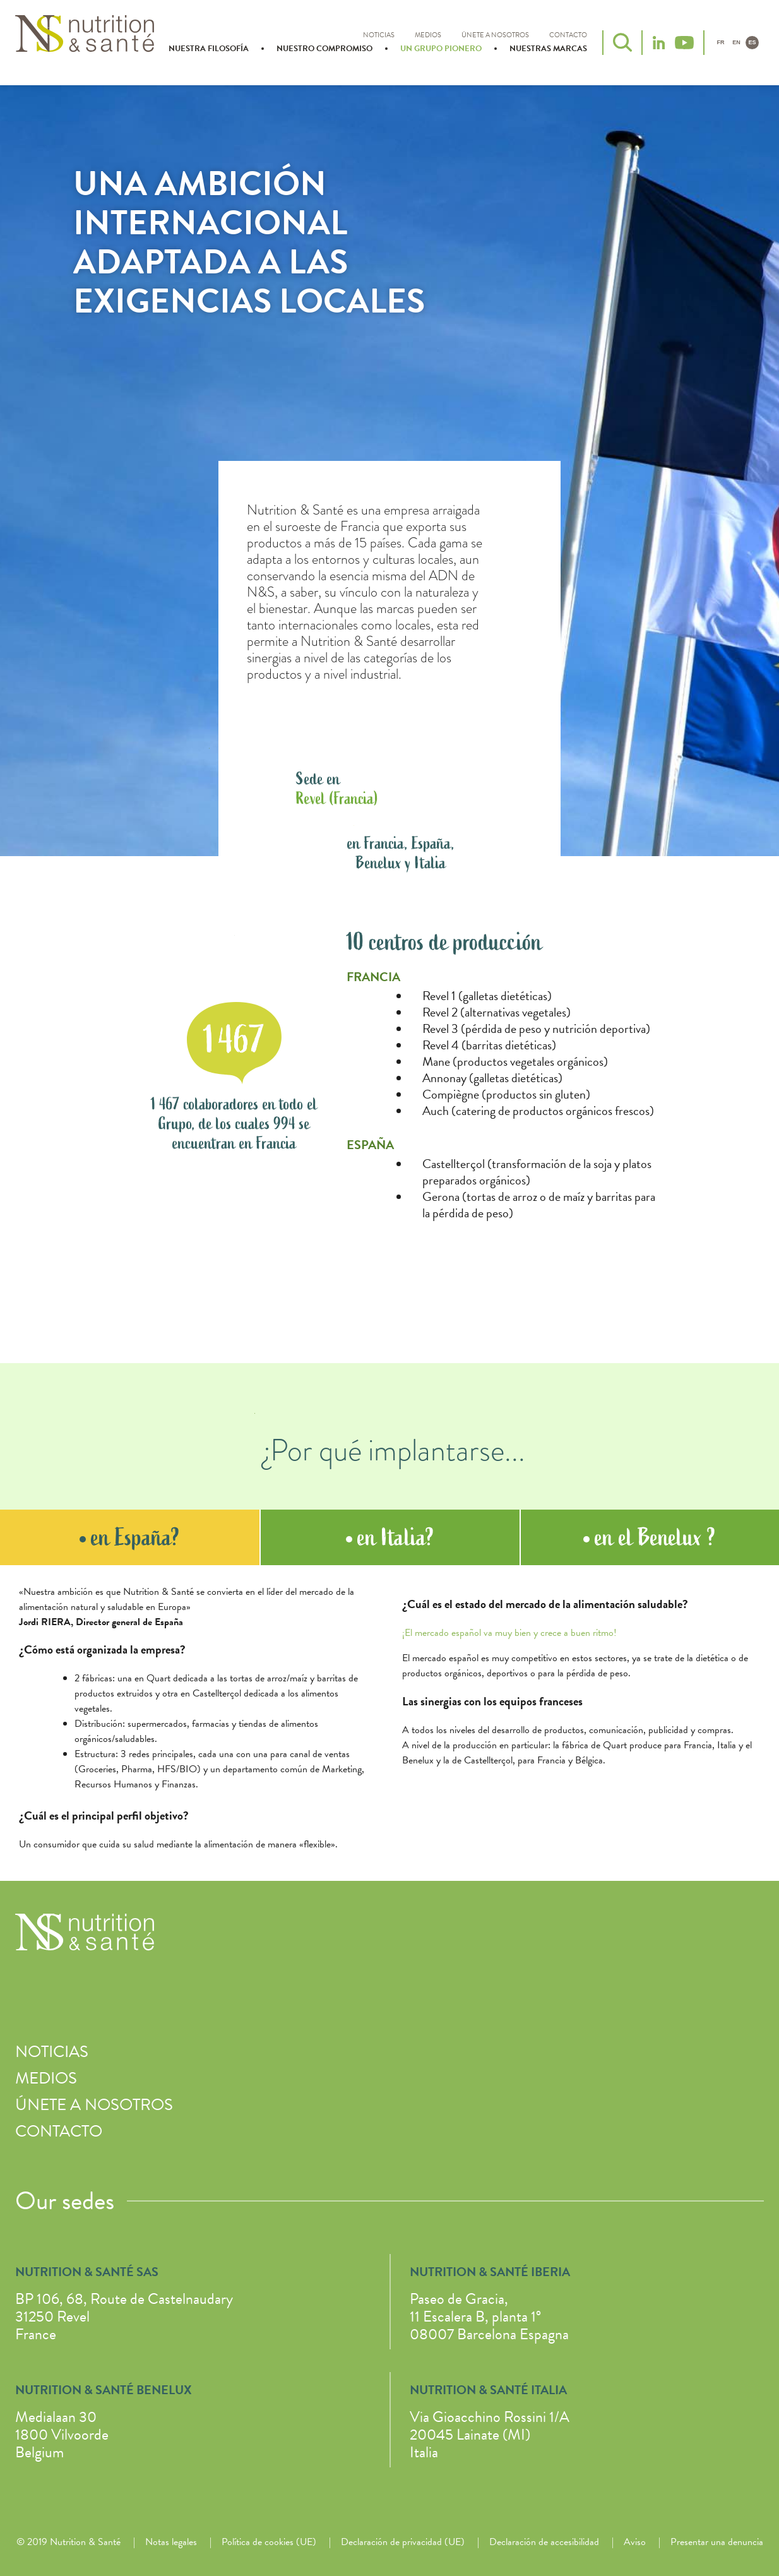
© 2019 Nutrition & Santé (68, 2541)
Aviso (635, 2541)
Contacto (568, 35)
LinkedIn (658, 42)
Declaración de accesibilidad (544, 2541)
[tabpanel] (389, 1723)
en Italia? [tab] (390, 1537)
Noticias (379, 35)
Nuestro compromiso (324, 49)
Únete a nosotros (495, 35)
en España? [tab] (130, 1537)
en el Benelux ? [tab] (649, 1537)
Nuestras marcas (548, 49)
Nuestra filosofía (209, 49)
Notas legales (171, 2541)
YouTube (684, 42)
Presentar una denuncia (716, 2541)
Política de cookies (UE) (269, 2541)
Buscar (622, 42)
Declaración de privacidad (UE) (403, 2541)
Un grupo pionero (441, 49)
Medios (428, 35)
